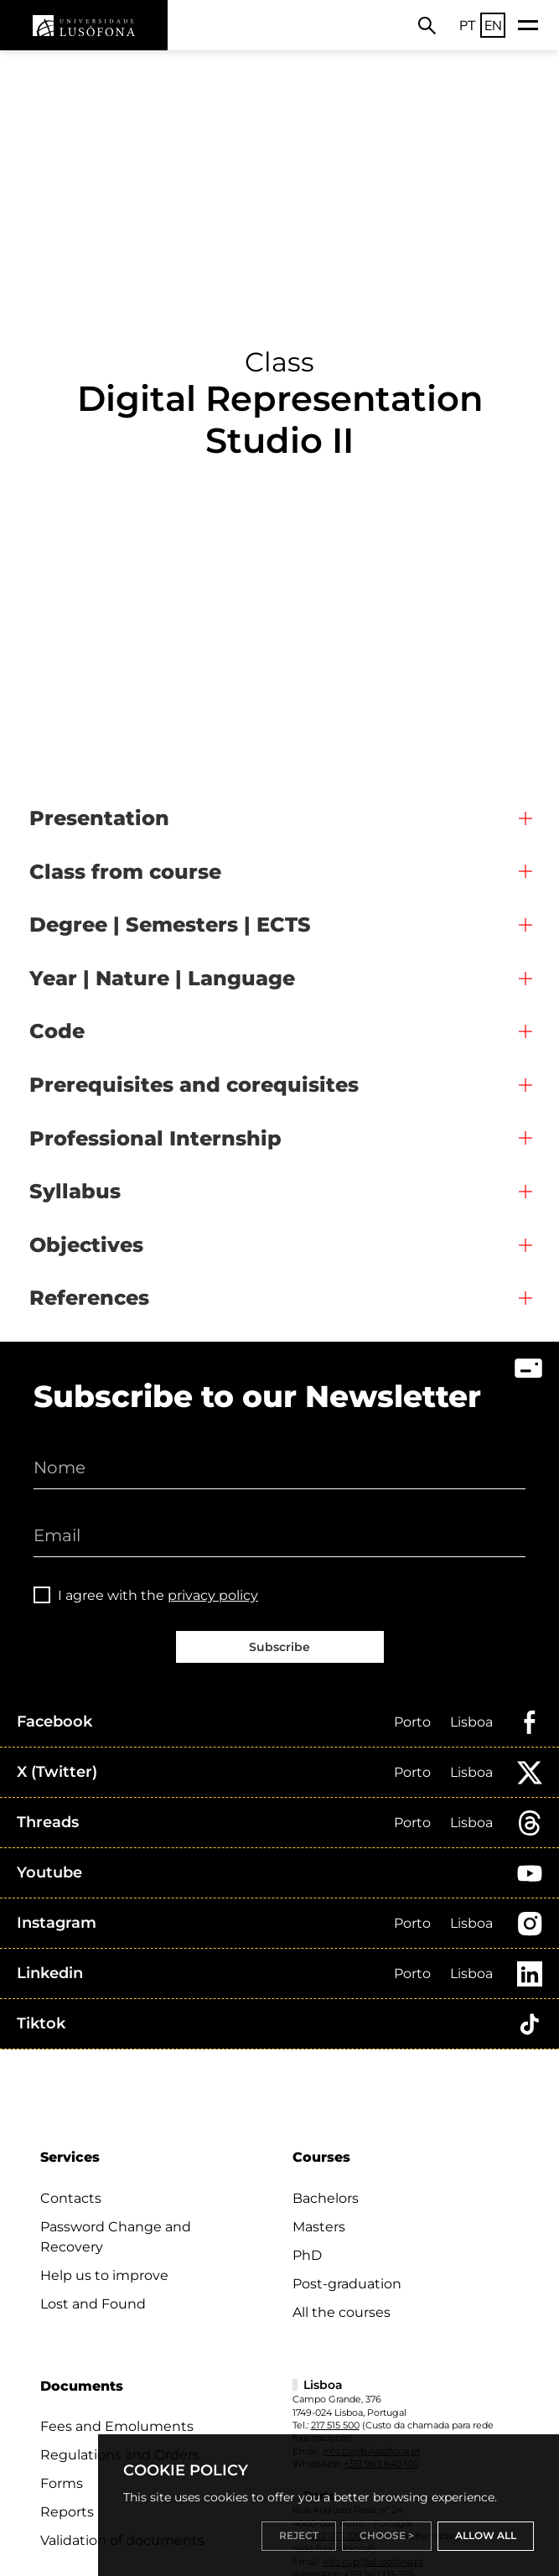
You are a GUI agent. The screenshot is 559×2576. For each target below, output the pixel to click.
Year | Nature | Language (162, 978)
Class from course (125, 872)
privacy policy (213, 1595)
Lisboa (471, 1722)
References (89, 1297)
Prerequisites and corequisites (194, 1084)
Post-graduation (346, 2284)
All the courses (341, 2312)
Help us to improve (104, 2275)
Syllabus (75, 1191)
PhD (307, 2255)
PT (467, 25)
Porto (412, 1722)
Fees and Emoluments (117, 2426)
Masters (318, 2227)
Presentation (99, 818)
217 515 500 (335, 2425)
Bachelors (325, 2198)
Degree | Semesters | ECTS (170, 924)
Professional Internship (155, 1138)
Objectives (86, 1245)
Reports (67, 2512)
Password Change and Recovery (115, 2237)
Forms (61, 2483)
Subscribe (279, 1646)
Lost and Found (93, 2304)
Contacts (70, 2198)
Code (57, 1031)
